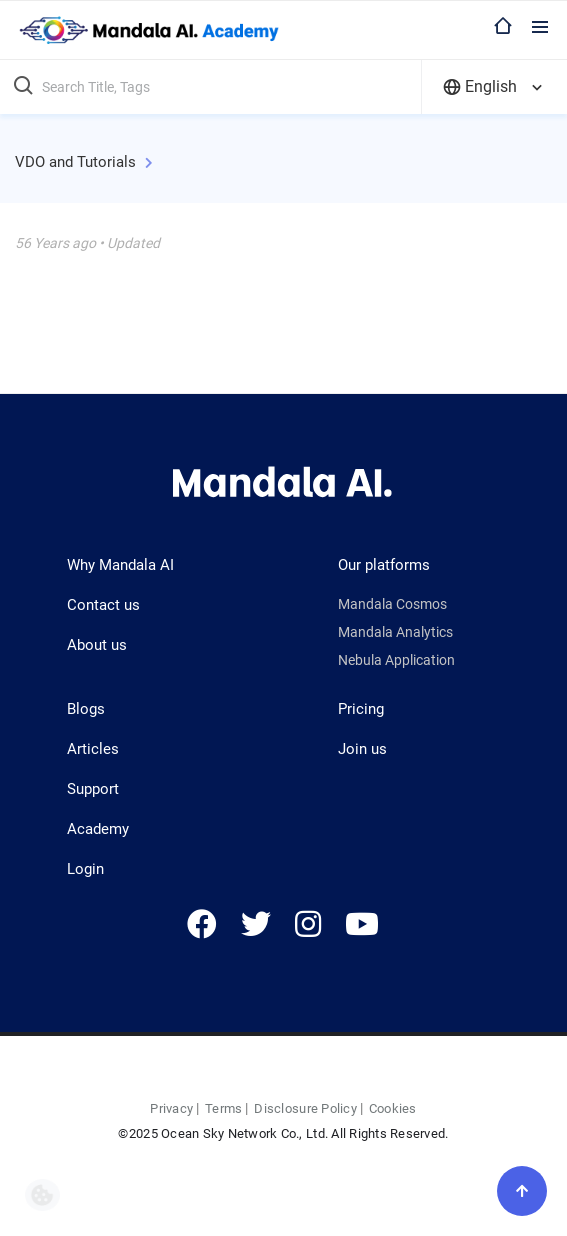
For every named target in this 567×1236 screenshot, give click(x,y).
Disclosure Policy (305, 1108)
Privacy (171, 1108)
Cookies (393, 1108)
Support (93, 789)
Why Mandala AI (120, 565)
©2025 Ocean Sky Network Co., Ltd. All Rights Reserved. (283, 1133)
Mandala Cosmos (392, 604)
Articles (93, 749)
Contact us (103, 605)
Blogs (86, 709)
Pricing (361, 709)
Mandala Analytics (395, 632)
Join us (362, 749)
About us (97, 645)
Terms (223, 1108)
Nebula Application (396, 660)
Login (85, 869)
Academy (98, 829)
